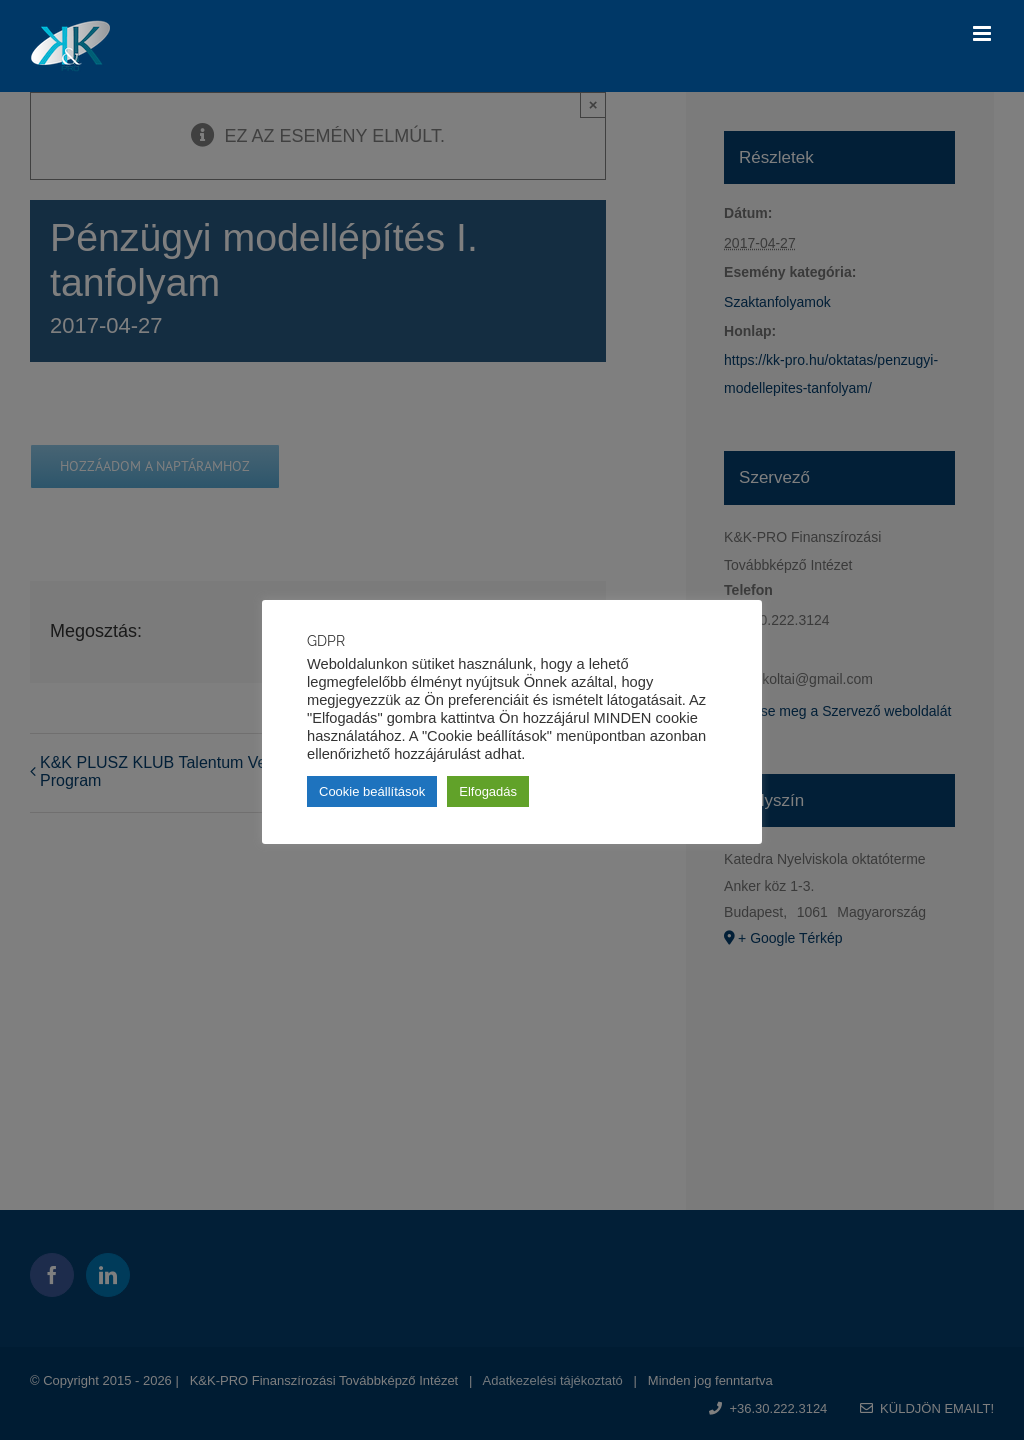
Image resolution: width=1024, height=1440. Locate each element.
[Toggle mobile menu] (983, 33)
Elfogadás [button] (488, 791)
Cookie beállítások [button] (372, 791)
